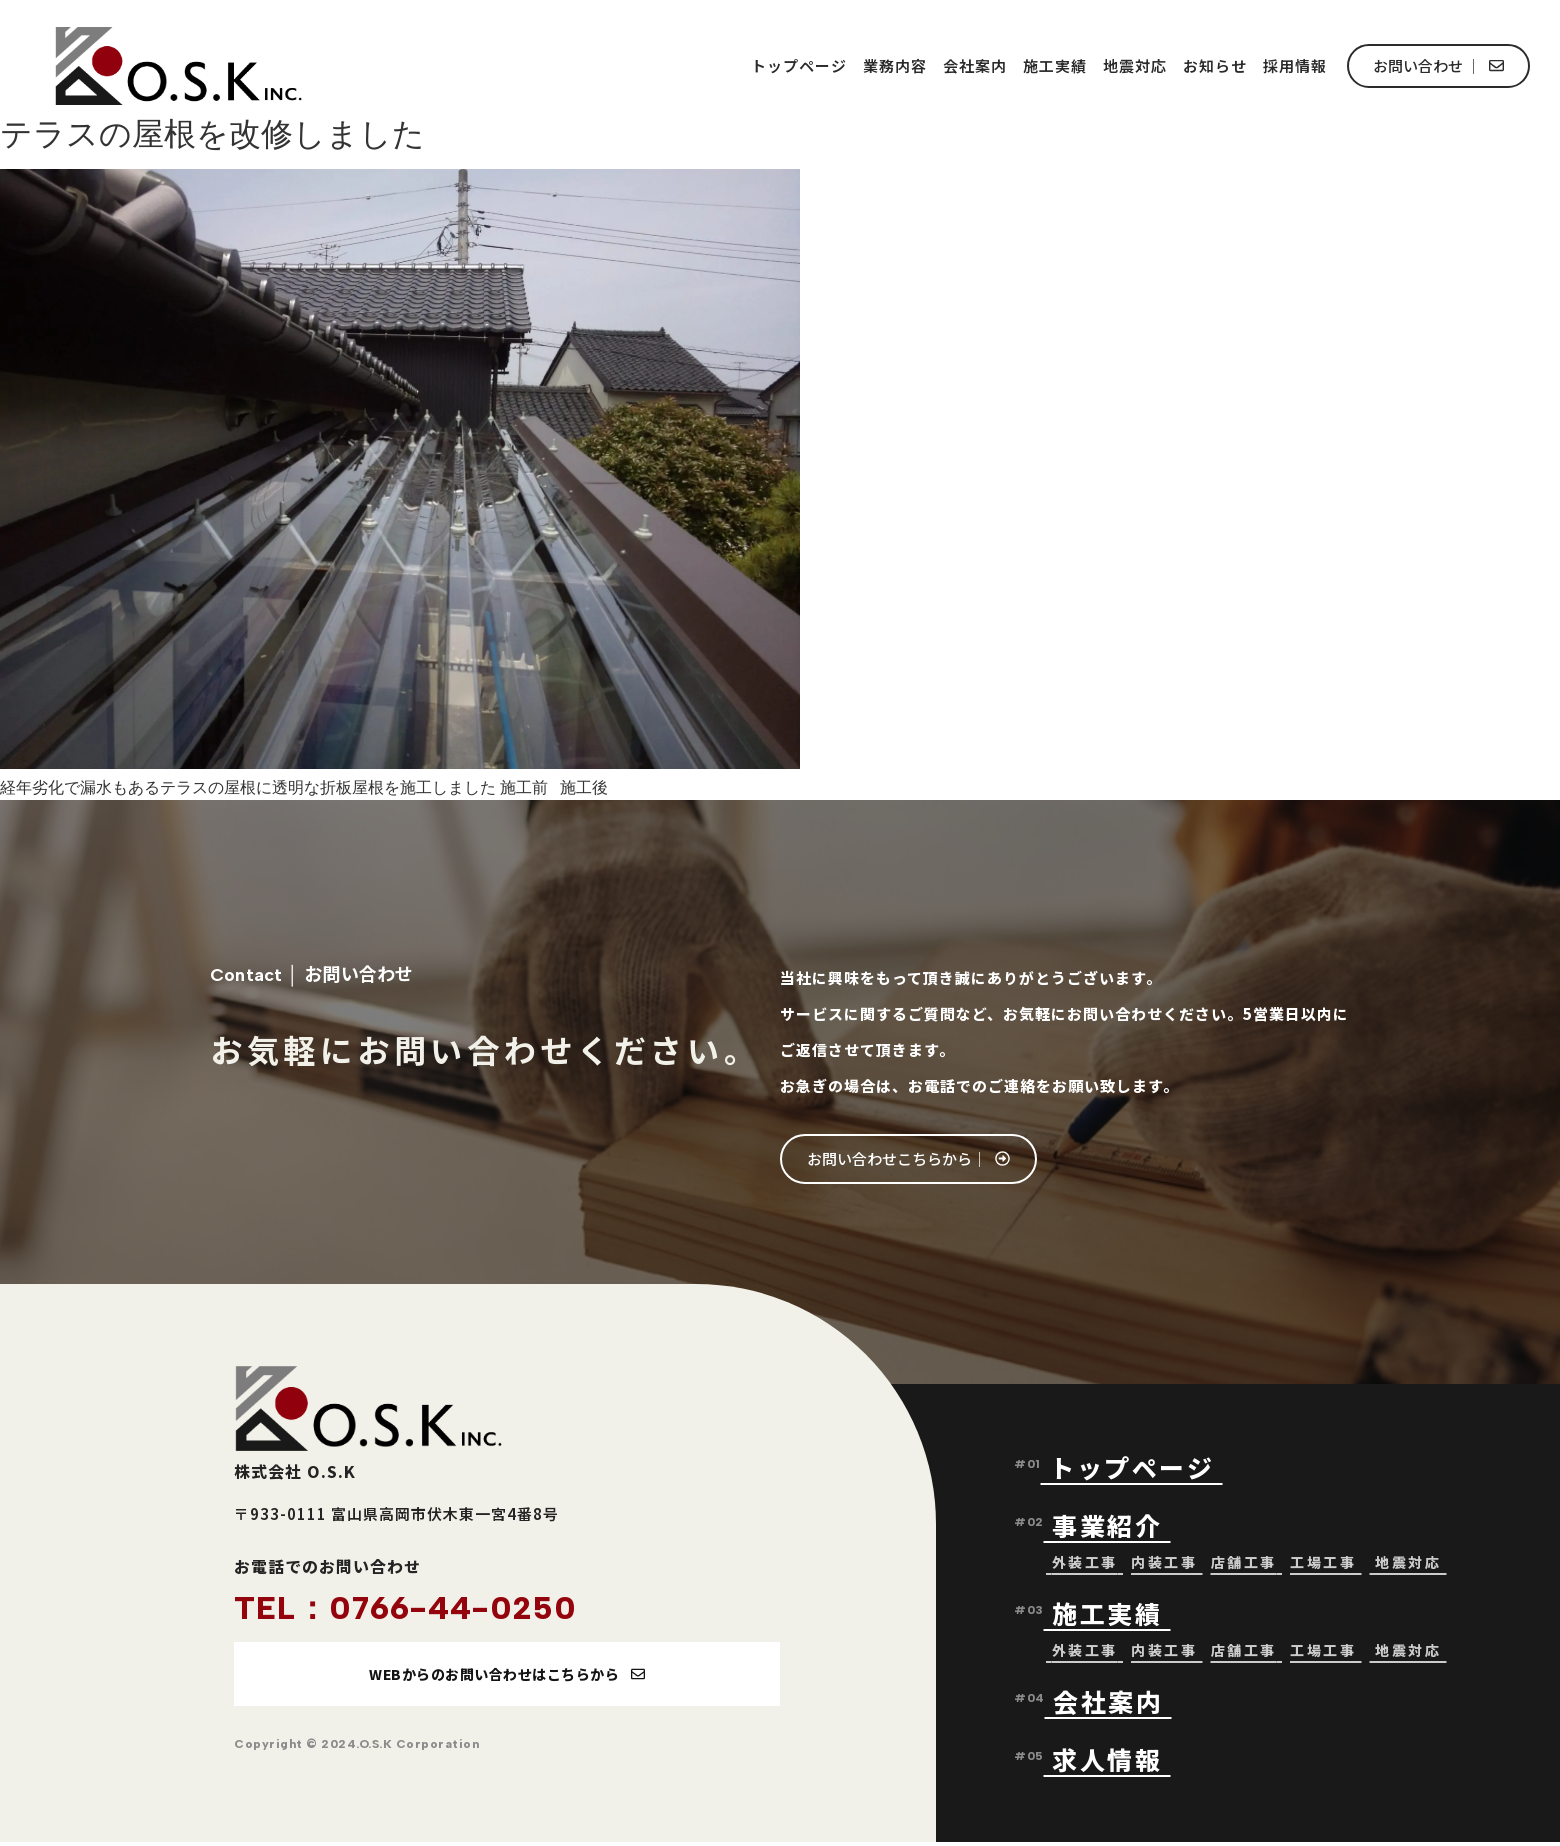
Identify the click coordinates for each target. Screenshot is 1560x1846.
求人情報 (1107, 1761)
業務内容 (895, 65)
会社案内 (975, 65)
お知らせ (1215, 65)
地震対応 (1135, 65)
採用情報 (1295, 65)
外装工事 (1085, 1564)
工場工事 (1323, 1564)
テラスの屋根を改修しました (212, 134)
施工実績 (1055, 65)
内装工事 (1164, 1564)
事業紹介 (1111, 1527)
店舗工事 (1244, 1564)
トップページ (799, 65)
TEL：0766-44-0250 (405, 1608)
